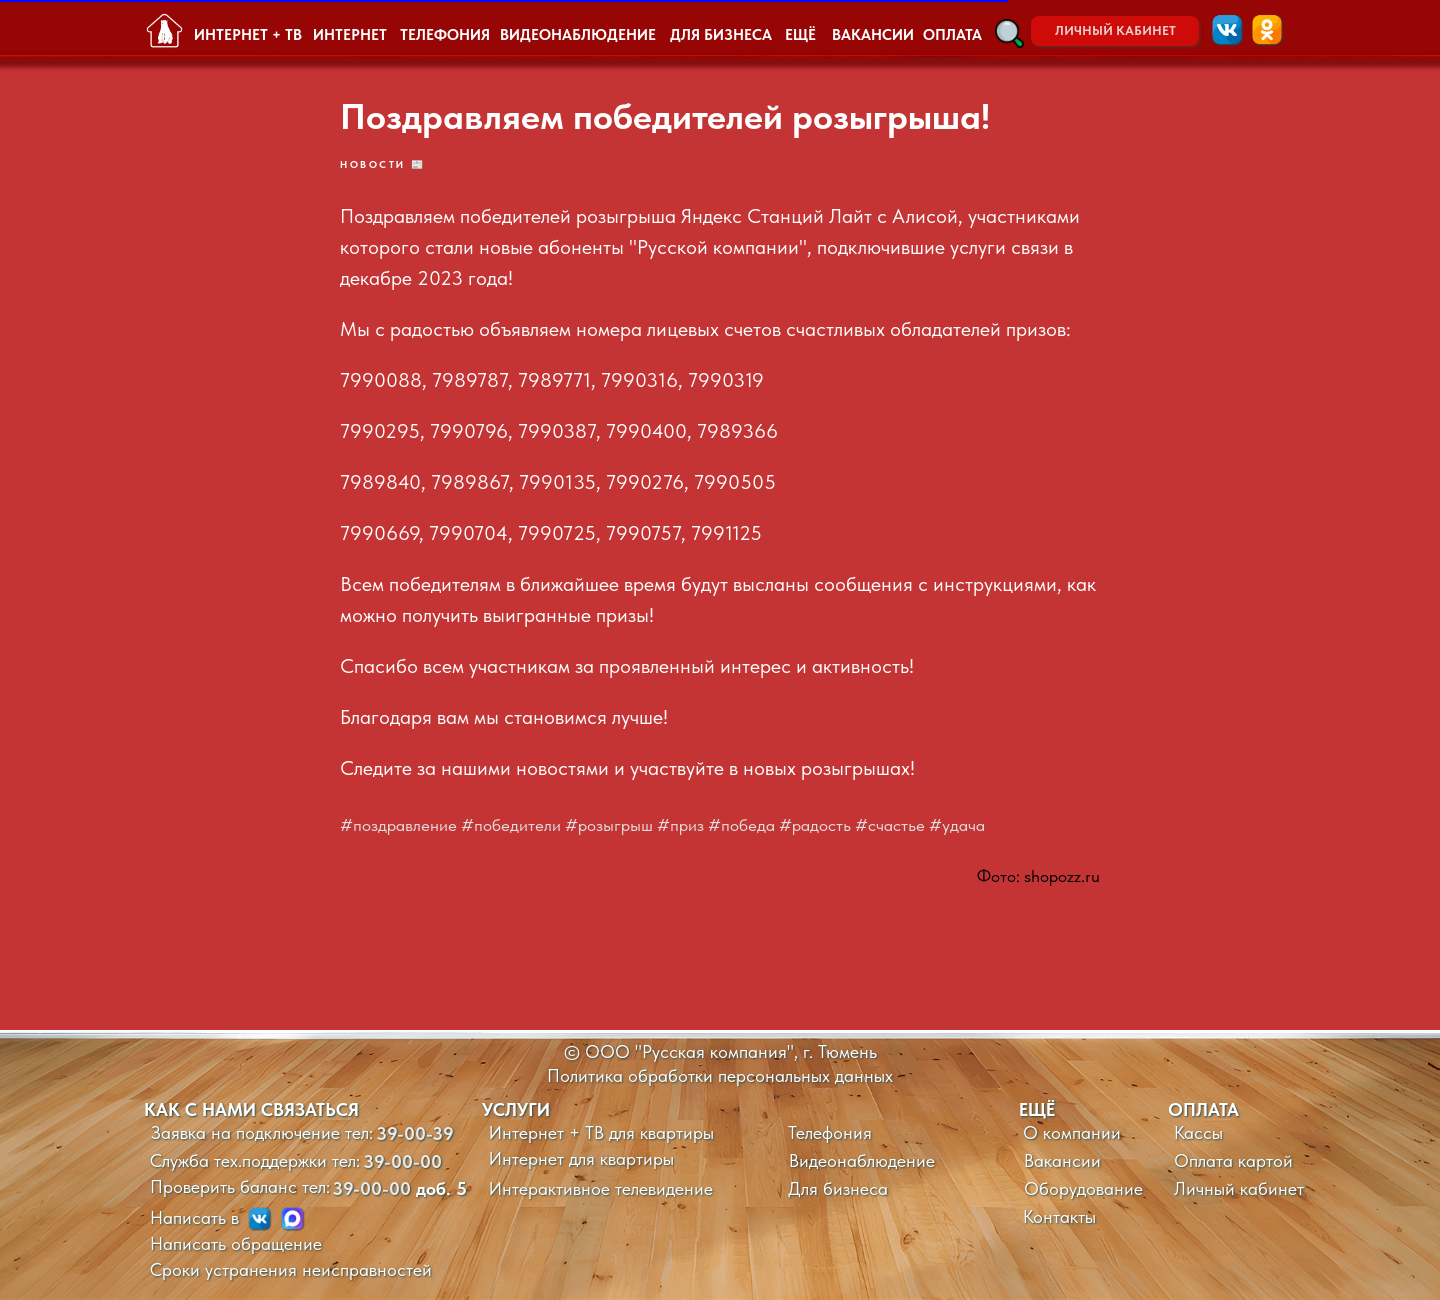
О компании (1072, 1132)
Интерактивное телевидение (601, 1188)
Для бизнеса (838, 1188)
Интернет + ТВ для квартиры (601, 1132)
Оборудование (1083, 1188)
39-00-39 (415, 1133)
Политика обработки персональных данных (720, 1075)
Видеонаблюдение (862, 1160)
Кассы (1198, 1132)
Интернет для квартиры (581, 1158)
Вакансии (1062, 1160)
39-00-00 (402, 1161)
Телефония (830, 1132)
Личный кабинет (1239, 1188)
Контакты (1059, 1216)
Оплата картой (1233, 1160)
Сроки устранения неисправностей (291, 1269)
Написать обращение (236, 1243)
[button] (1009, 33)
